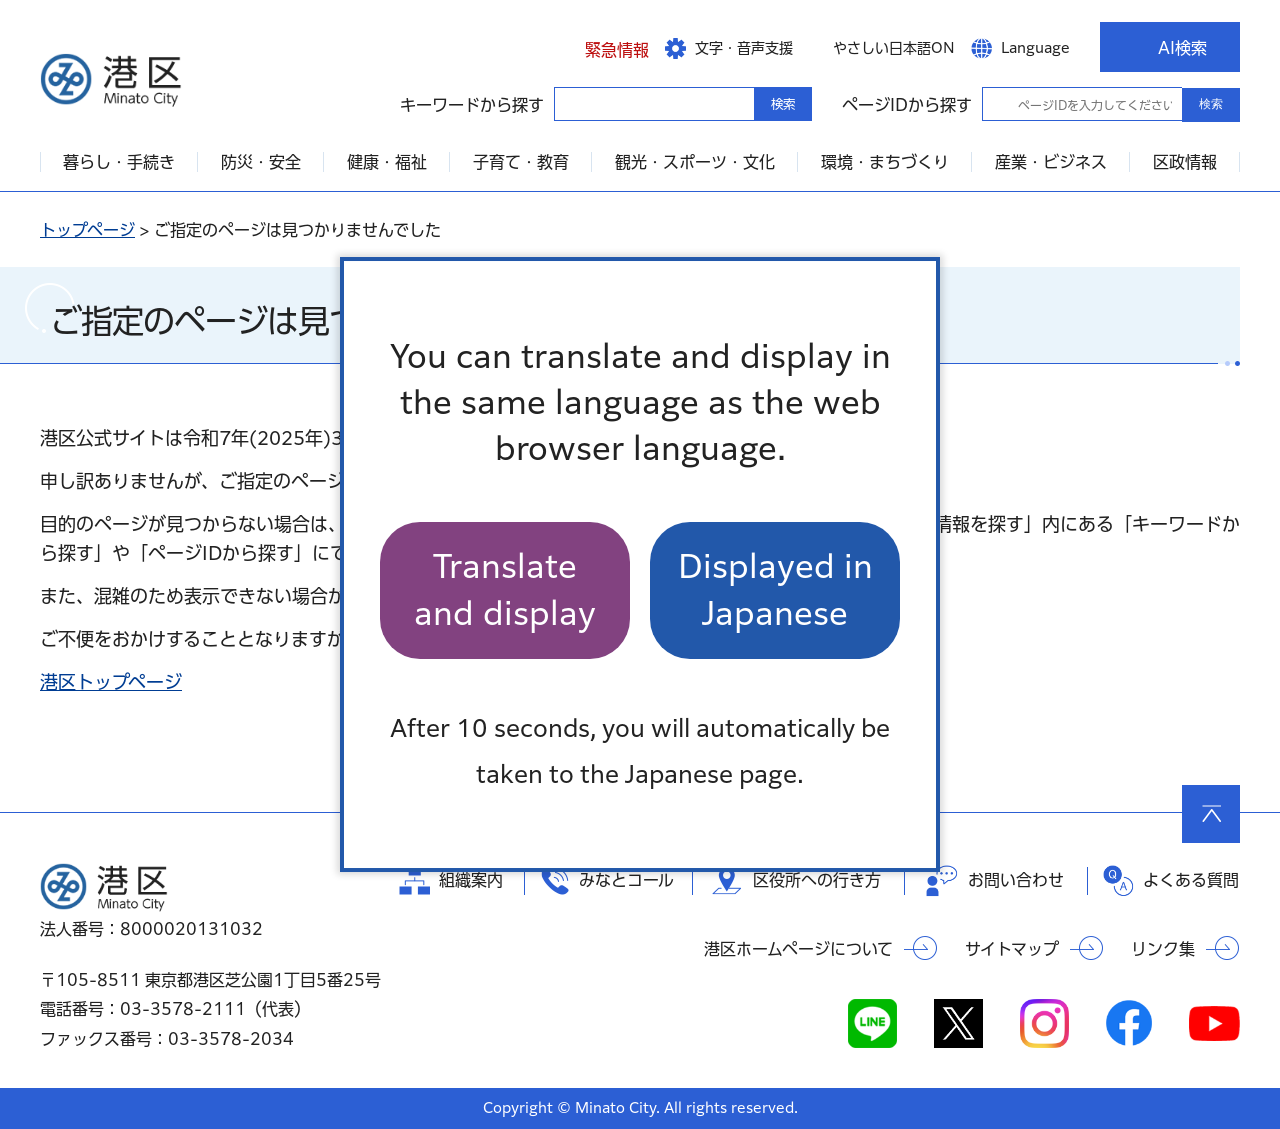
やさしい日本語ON (894, 48)
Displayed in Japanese (775, 589)
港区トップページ (111, 682)
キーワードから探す (572, 103)
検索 (1211, 104)
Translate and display (505, 589)
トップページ (87, 230)
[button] (601, 47)
